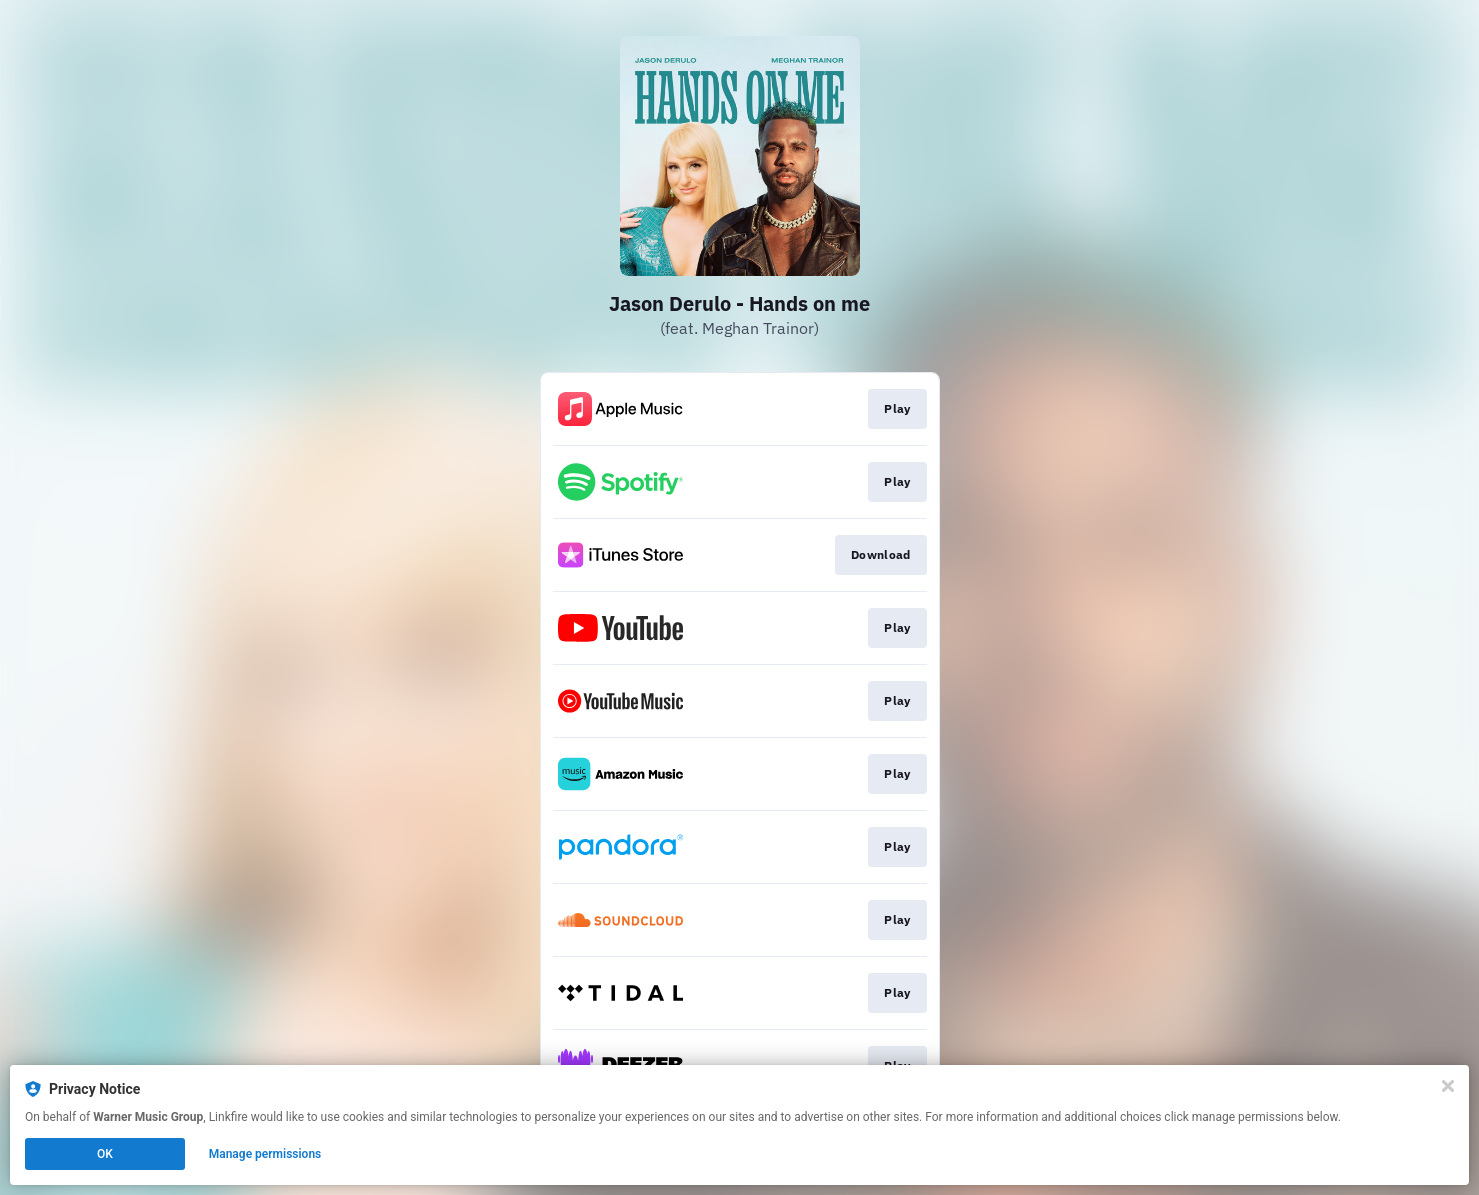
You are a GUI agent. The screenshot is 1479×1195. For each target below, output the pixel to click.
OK (105, 1154)
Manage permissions (265, 1154)
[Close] (1448, 1086)
